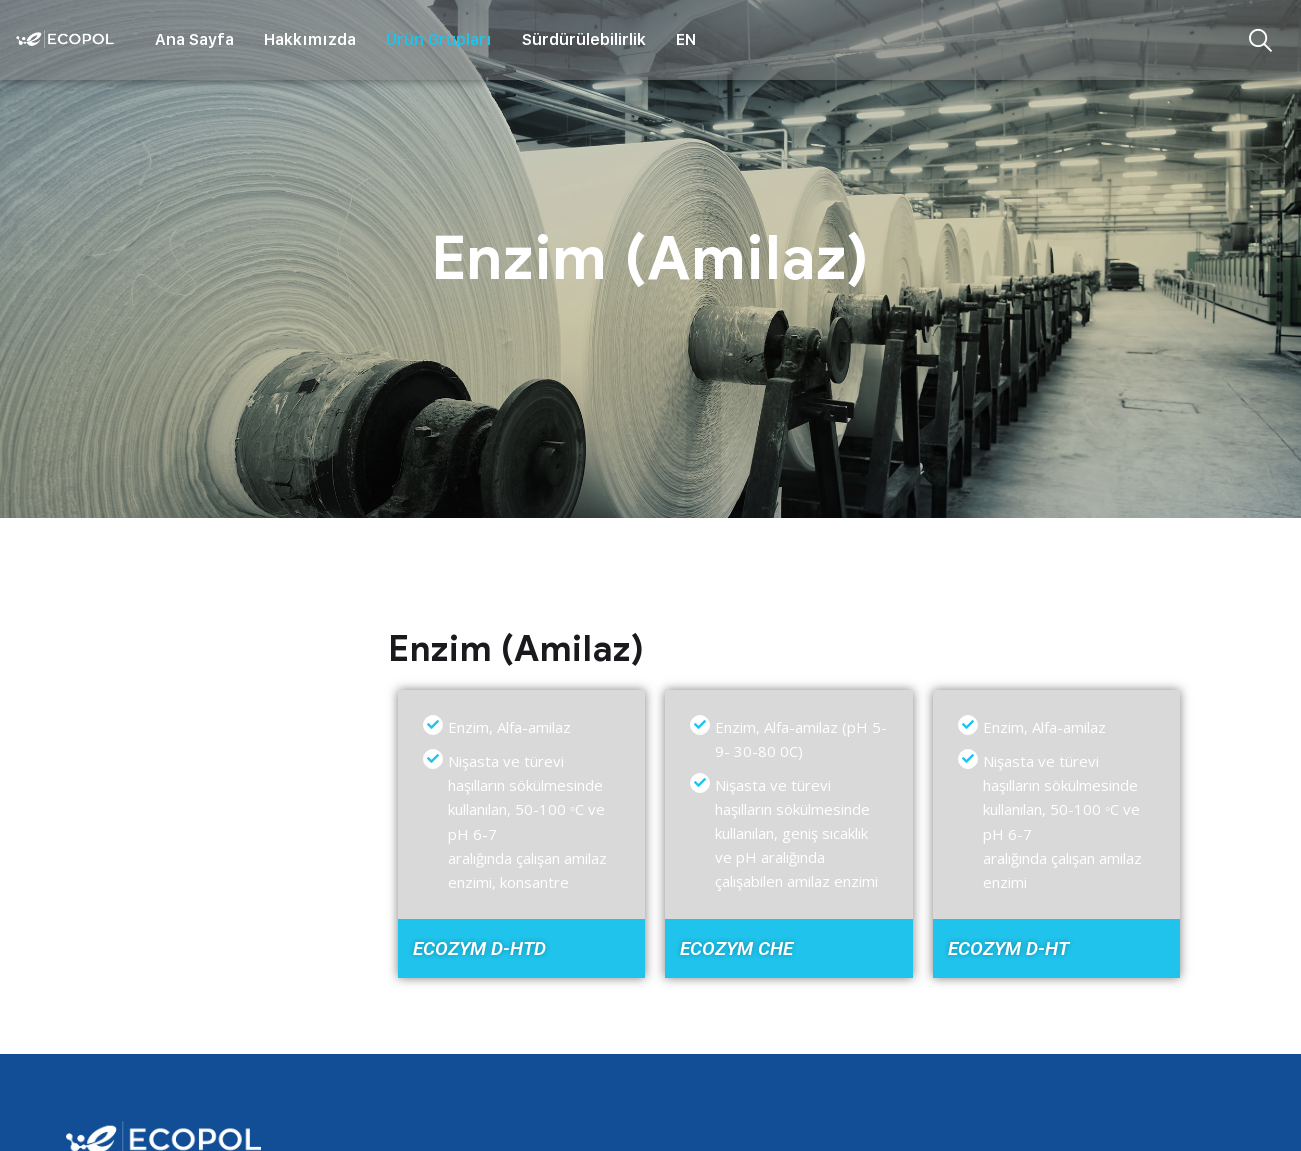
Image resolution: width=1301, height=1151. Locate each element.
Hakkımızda (310, 39)
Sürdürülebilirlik (584, 39)
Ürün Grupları (439, 39)
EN (686, 39)
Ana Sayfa (194, 39)
